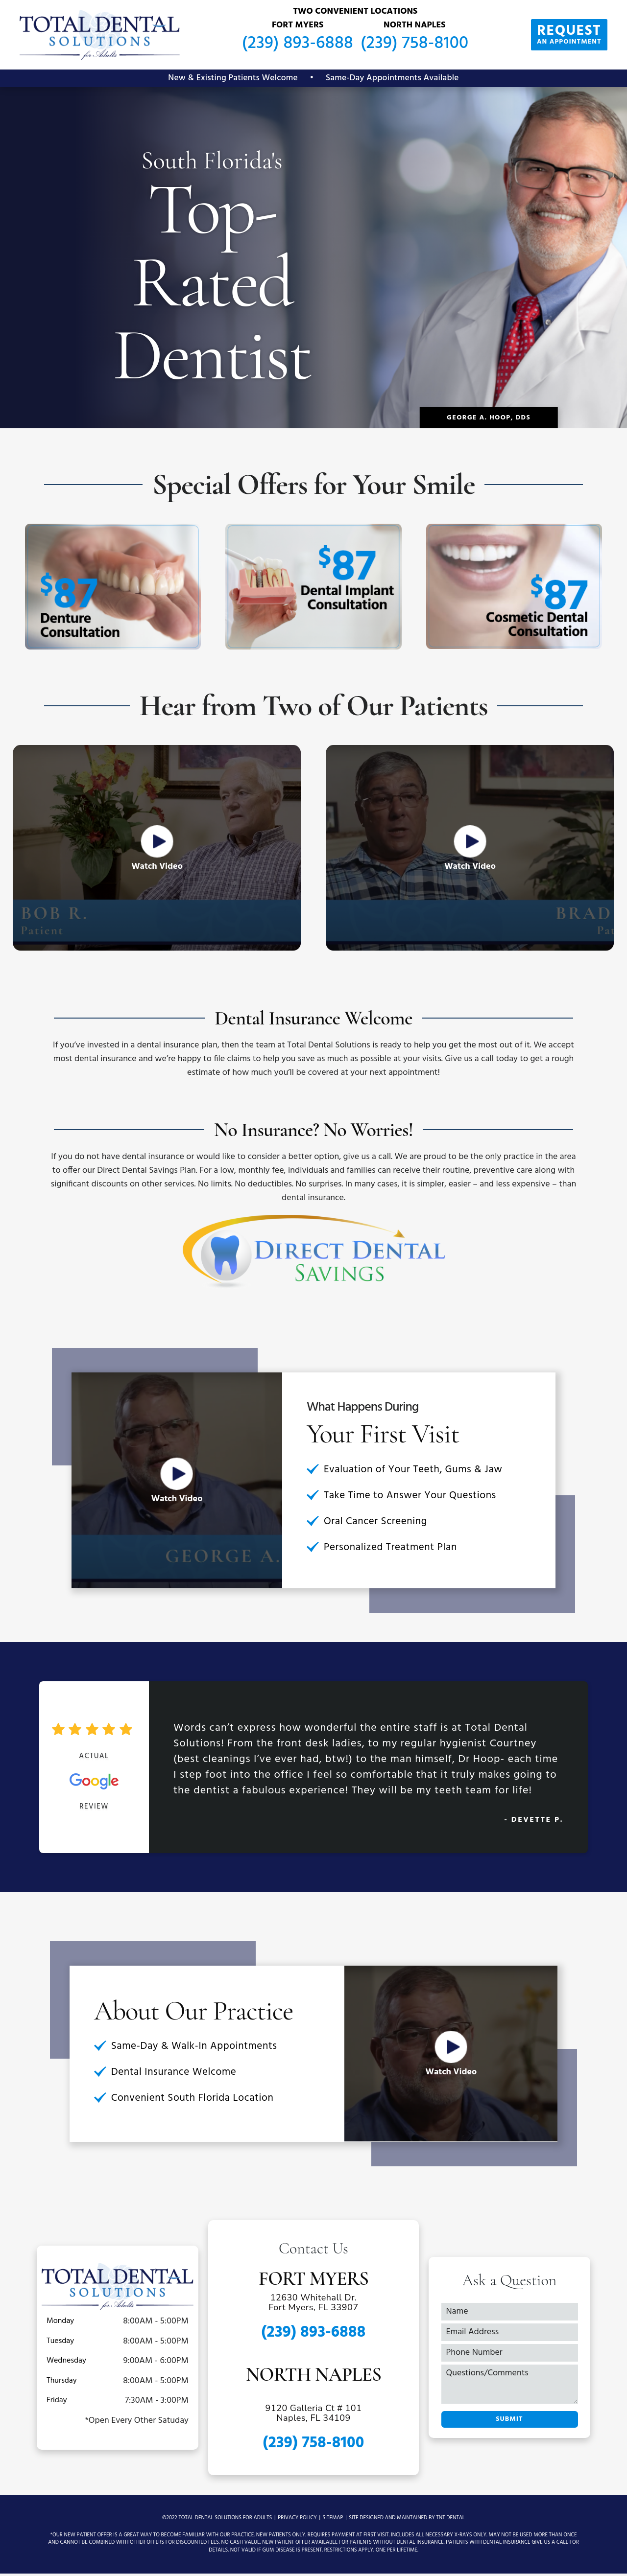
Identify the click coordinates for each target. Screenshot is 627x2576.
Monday (60, 2323)
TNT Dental (450, 2520)
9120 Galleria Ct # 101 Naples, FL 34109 (313, 2416)
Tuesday (60, 2343)
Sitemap (333, 2520)
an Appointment (563, 33)
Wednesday (66, 2363)
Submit (509, 2421)
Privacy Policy (297, 2520)
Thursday (62, 2383)
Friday (57, 2402)
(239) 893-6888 (291, 43)
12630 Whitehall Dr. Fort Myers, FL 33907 (313, 2306)
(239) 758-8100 (408, 43)
